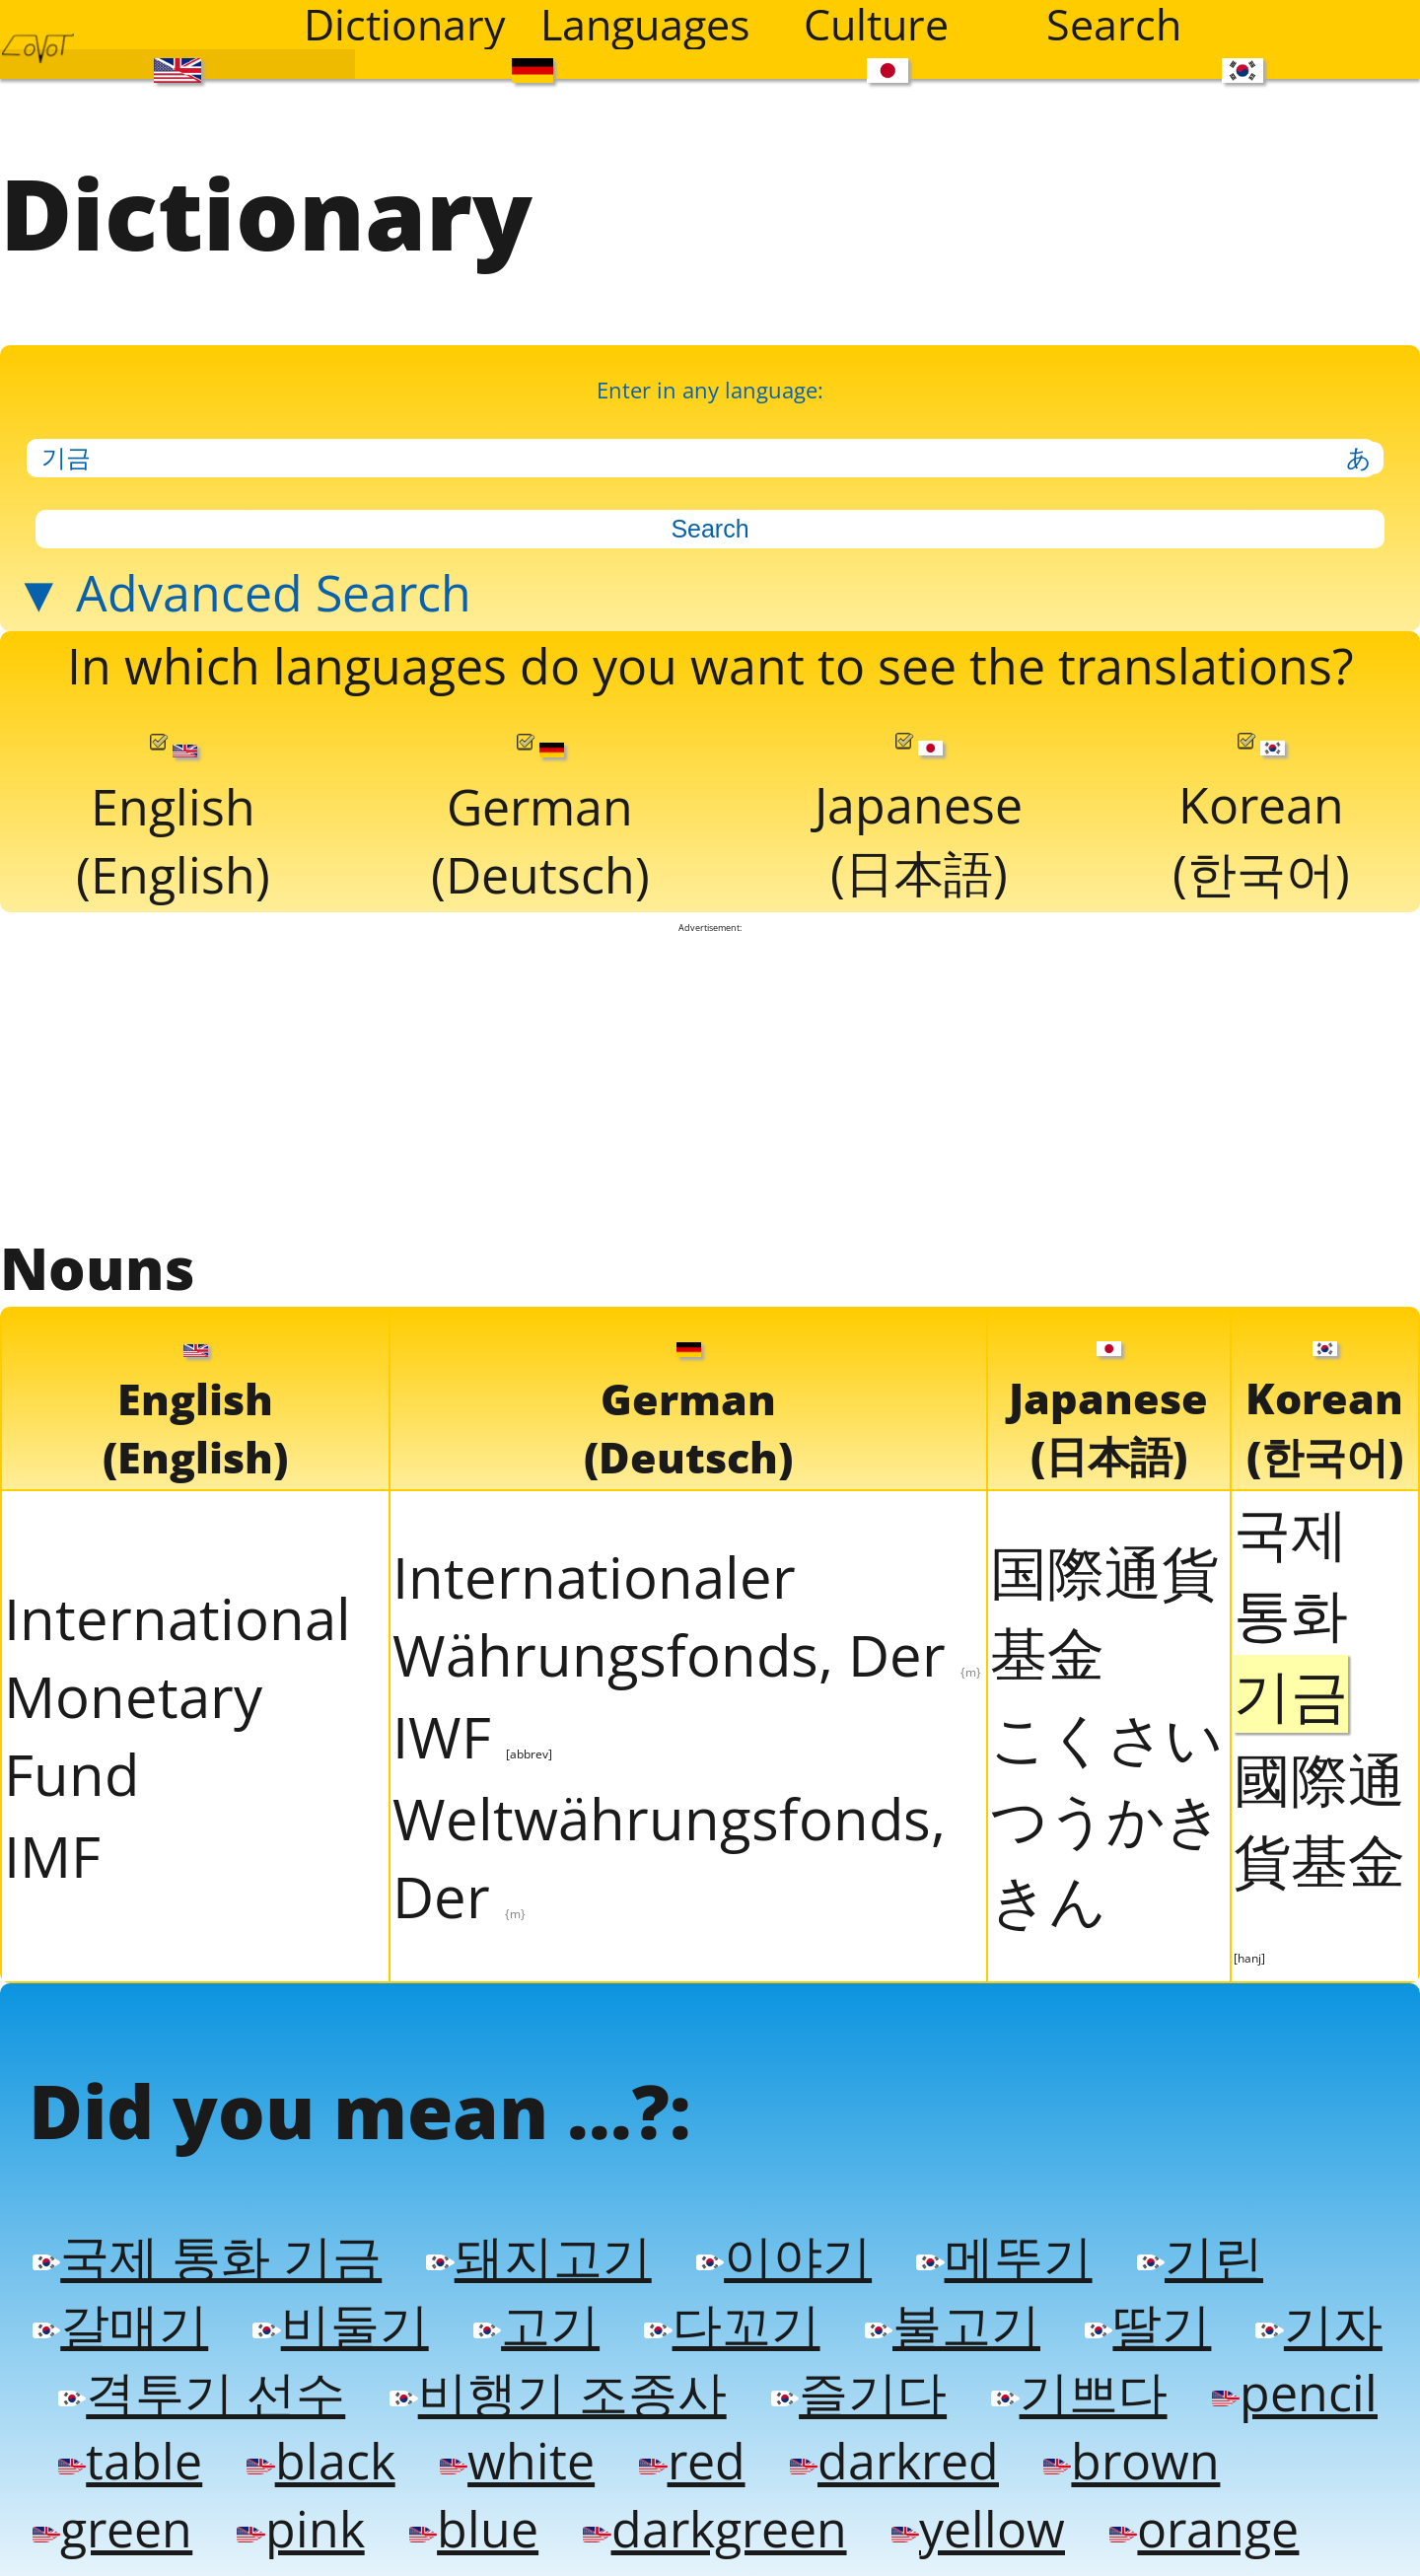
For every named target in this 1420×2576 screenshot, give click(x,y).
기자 (1318, 2329)
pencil (1295, 2397)
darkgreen (714, 2533)
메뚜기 (1004, 2261)
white (517, 2465)
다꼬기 (731, 2329)
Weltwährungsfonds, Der (669, 1860)
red (692, 2465)
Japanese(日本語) (919, 822)
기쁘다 (1079, 2397)
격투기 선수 (201, 2397)
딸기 (1148, 2329)
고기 (536, 2329)
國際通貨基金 (1319, 1856)
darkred (894, 2465)
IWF (472, 1739)
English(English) (173, 823)
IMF (52, 1858)
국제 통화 (1291, 1616)
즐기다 (859, 2397)
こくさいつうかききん (1106, 1821)
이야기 (784, 2261)
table (130, 2465)
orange (1204, 2533)
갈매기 (120, 2329)
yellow (978, 2533)
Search (1113, 24)
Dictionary (405, 24)
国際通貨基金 (1104, 1615)
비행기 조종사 (558, 2397)
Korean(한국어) (1261, 822)
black (320, 2465)
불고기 (952, 2329)
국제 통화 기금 (207, 2261)
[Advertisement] (710, 1084)
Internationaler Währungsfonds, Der (686, 1618)
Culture (876, 24)
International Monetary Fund (177, 1699)
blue (473, 2533)
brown (1131, 2465)
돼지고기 (538, 2261)
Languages (645, 24)
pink (300, 2533)
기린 (1200, 2261)
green (112, 2533)
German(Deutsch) (540, 823)
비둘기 (340, 2329)
